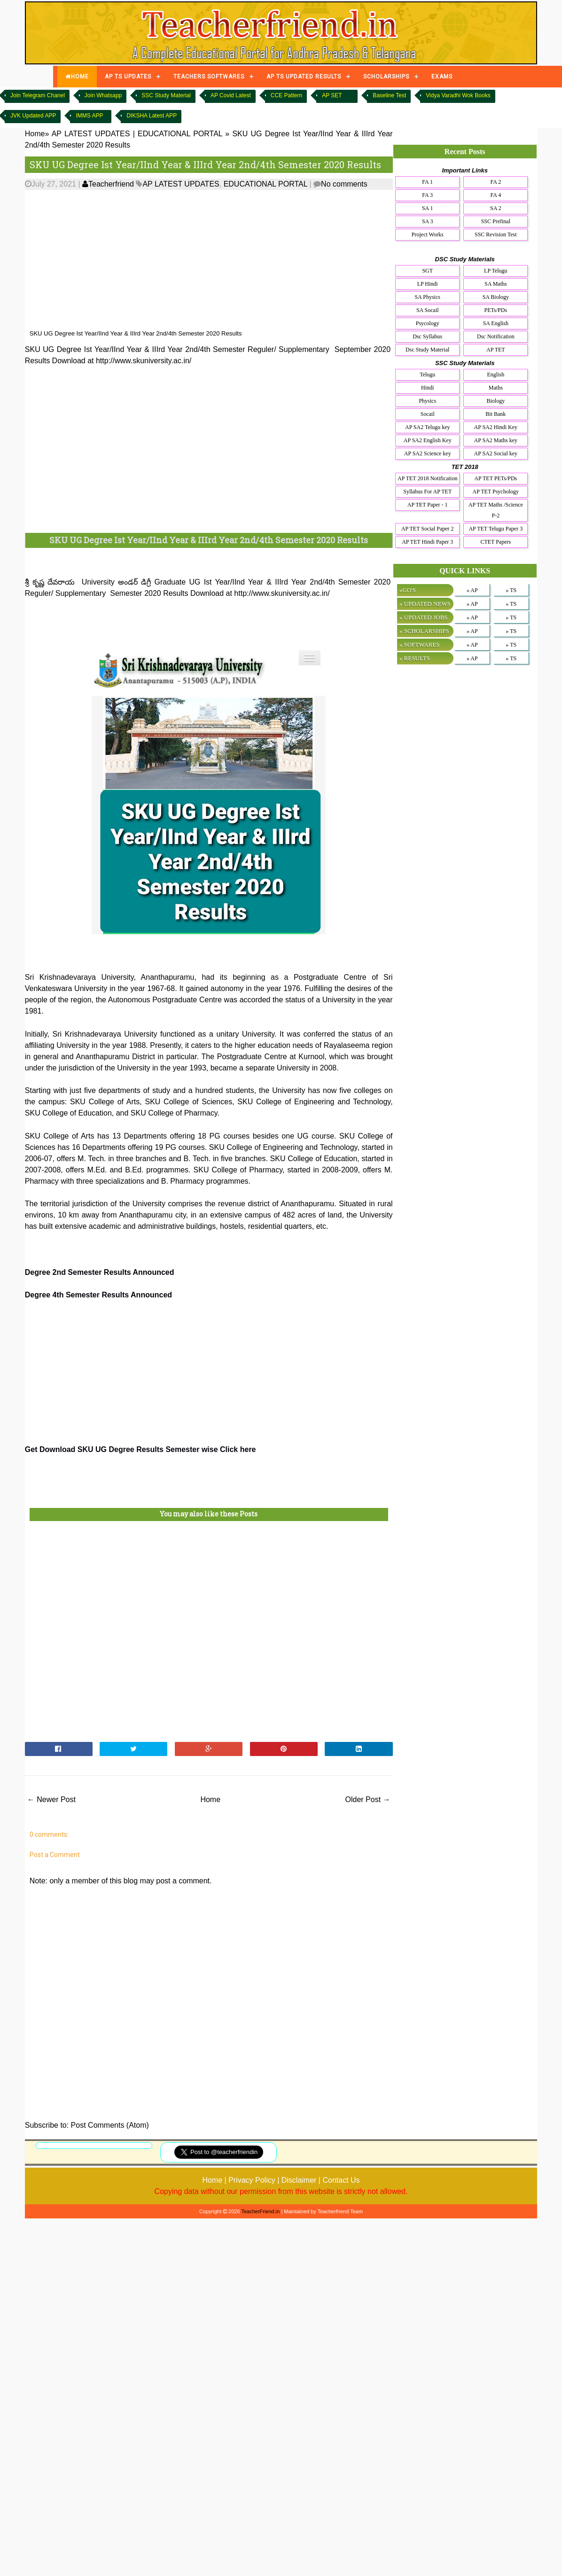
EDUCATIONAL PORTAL (265, 184)
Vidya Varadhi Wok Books (458, 95)
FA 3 (427, 195)
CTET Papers (495, 542)
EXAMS (442, 76)
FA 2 (495, 182)
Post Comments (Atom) (110, 2125)
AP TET (495, 349)
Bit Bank (495, 414)
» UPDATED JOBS (423, 617)
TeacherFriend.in (260, 2211)
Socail (428, 414)
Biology (495, 401)
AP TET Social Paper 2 (427, 528)
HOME (77, 76)
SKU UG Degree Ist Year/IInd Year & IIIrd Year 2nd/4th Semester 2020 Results (205, 164)
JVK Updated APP (33, 115)
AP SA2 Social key (496, 453)
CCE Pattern (286, 95)
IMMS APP (89, 115)
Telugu (427, 374)
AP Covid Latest (231, 95)
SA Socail (427, 310)
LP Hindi (427, 284)
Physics (427, 401)
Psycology (427, 323)
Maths (496, 387)
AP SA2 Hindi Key (496, 427)
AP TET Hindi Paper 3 (427, 542)
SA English (495, 323)
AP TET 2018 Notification (427, 478)
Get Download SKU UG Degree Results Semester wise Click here (140, 1449)
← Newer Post (51, 1799)
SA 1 (427, 208)
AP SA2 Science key (427, 453)
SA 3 (427, 221)
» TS (511, 590)
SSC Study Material (166, 95)
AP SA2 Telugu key (427, 427)
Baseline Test (389, 95)
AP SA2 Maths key (496, 440)
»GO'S (407, 589)
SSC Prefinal (495, 221)
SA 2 (495, 208)
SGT (427, 270)
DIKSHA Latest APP (151, 115)
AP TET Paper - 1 (427, 504)
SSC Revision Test (496, 234)
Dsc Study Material (427, 349)
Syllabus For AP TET (427, 491)
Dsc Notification (496, 336)
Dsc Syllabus (427, 336)
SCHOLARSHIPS (386, 76)
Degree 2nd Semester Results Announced (99, 1272)
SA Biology (496, 297)
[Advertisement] (233, 260)
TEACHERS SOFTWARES (208, 76)
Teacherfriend (108, 184)
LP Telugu (495, 270)
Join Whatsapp (103, 95)
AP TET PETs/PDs (495, 478)
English (495, 374)
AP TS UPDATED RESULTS (303, 76)
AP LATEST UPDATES (180, 184)
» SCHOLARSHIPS (424, 630)
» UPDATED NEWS (425, 603)
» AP (472, 590)
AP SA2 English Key (428, 440)
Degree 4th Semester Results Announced (98, 1295)
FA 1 (427, 182)
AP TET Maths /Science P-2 (495, 510)
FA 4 (495, 195)
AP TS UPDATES (128, 76)
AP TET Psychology (496, 491)
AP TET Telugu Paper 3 (495, 528)
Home (210, 1799)
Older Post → (367, 1799)
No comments (344, 184)
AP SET (332, 95)
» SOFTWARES (419, 644)
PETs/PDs (495, 310)
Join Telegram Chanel (37, 95)
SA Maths (495, 284)
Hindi (427, 387)
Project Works (428, 234)
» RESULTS (414, 658)
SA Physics (427, 297)
